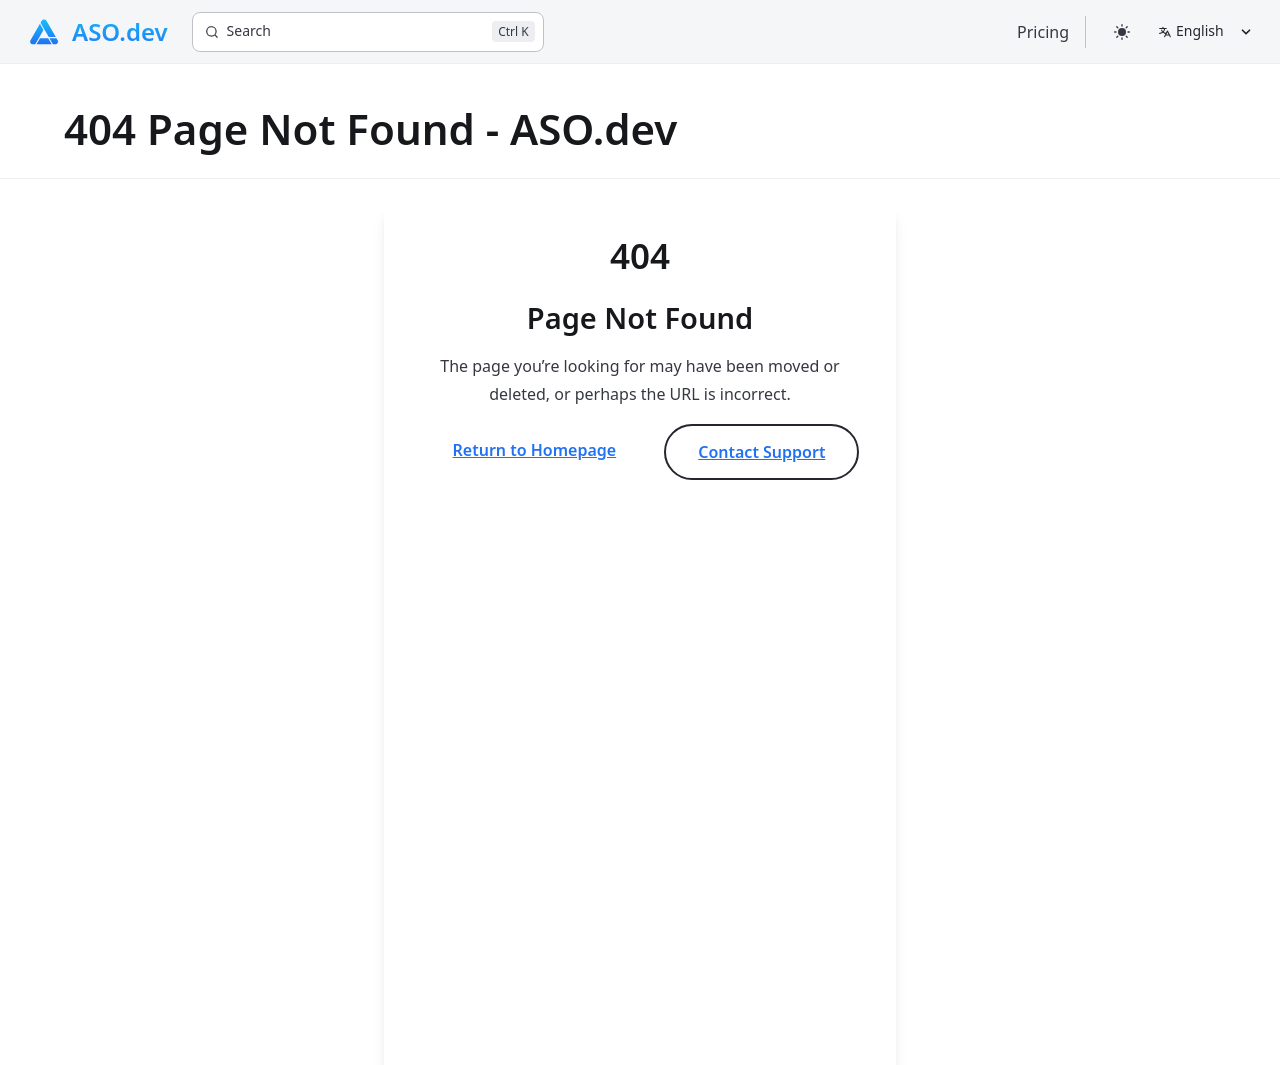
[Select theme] (1122, 31)
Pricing (1043, 32)
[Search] (368, 32)
